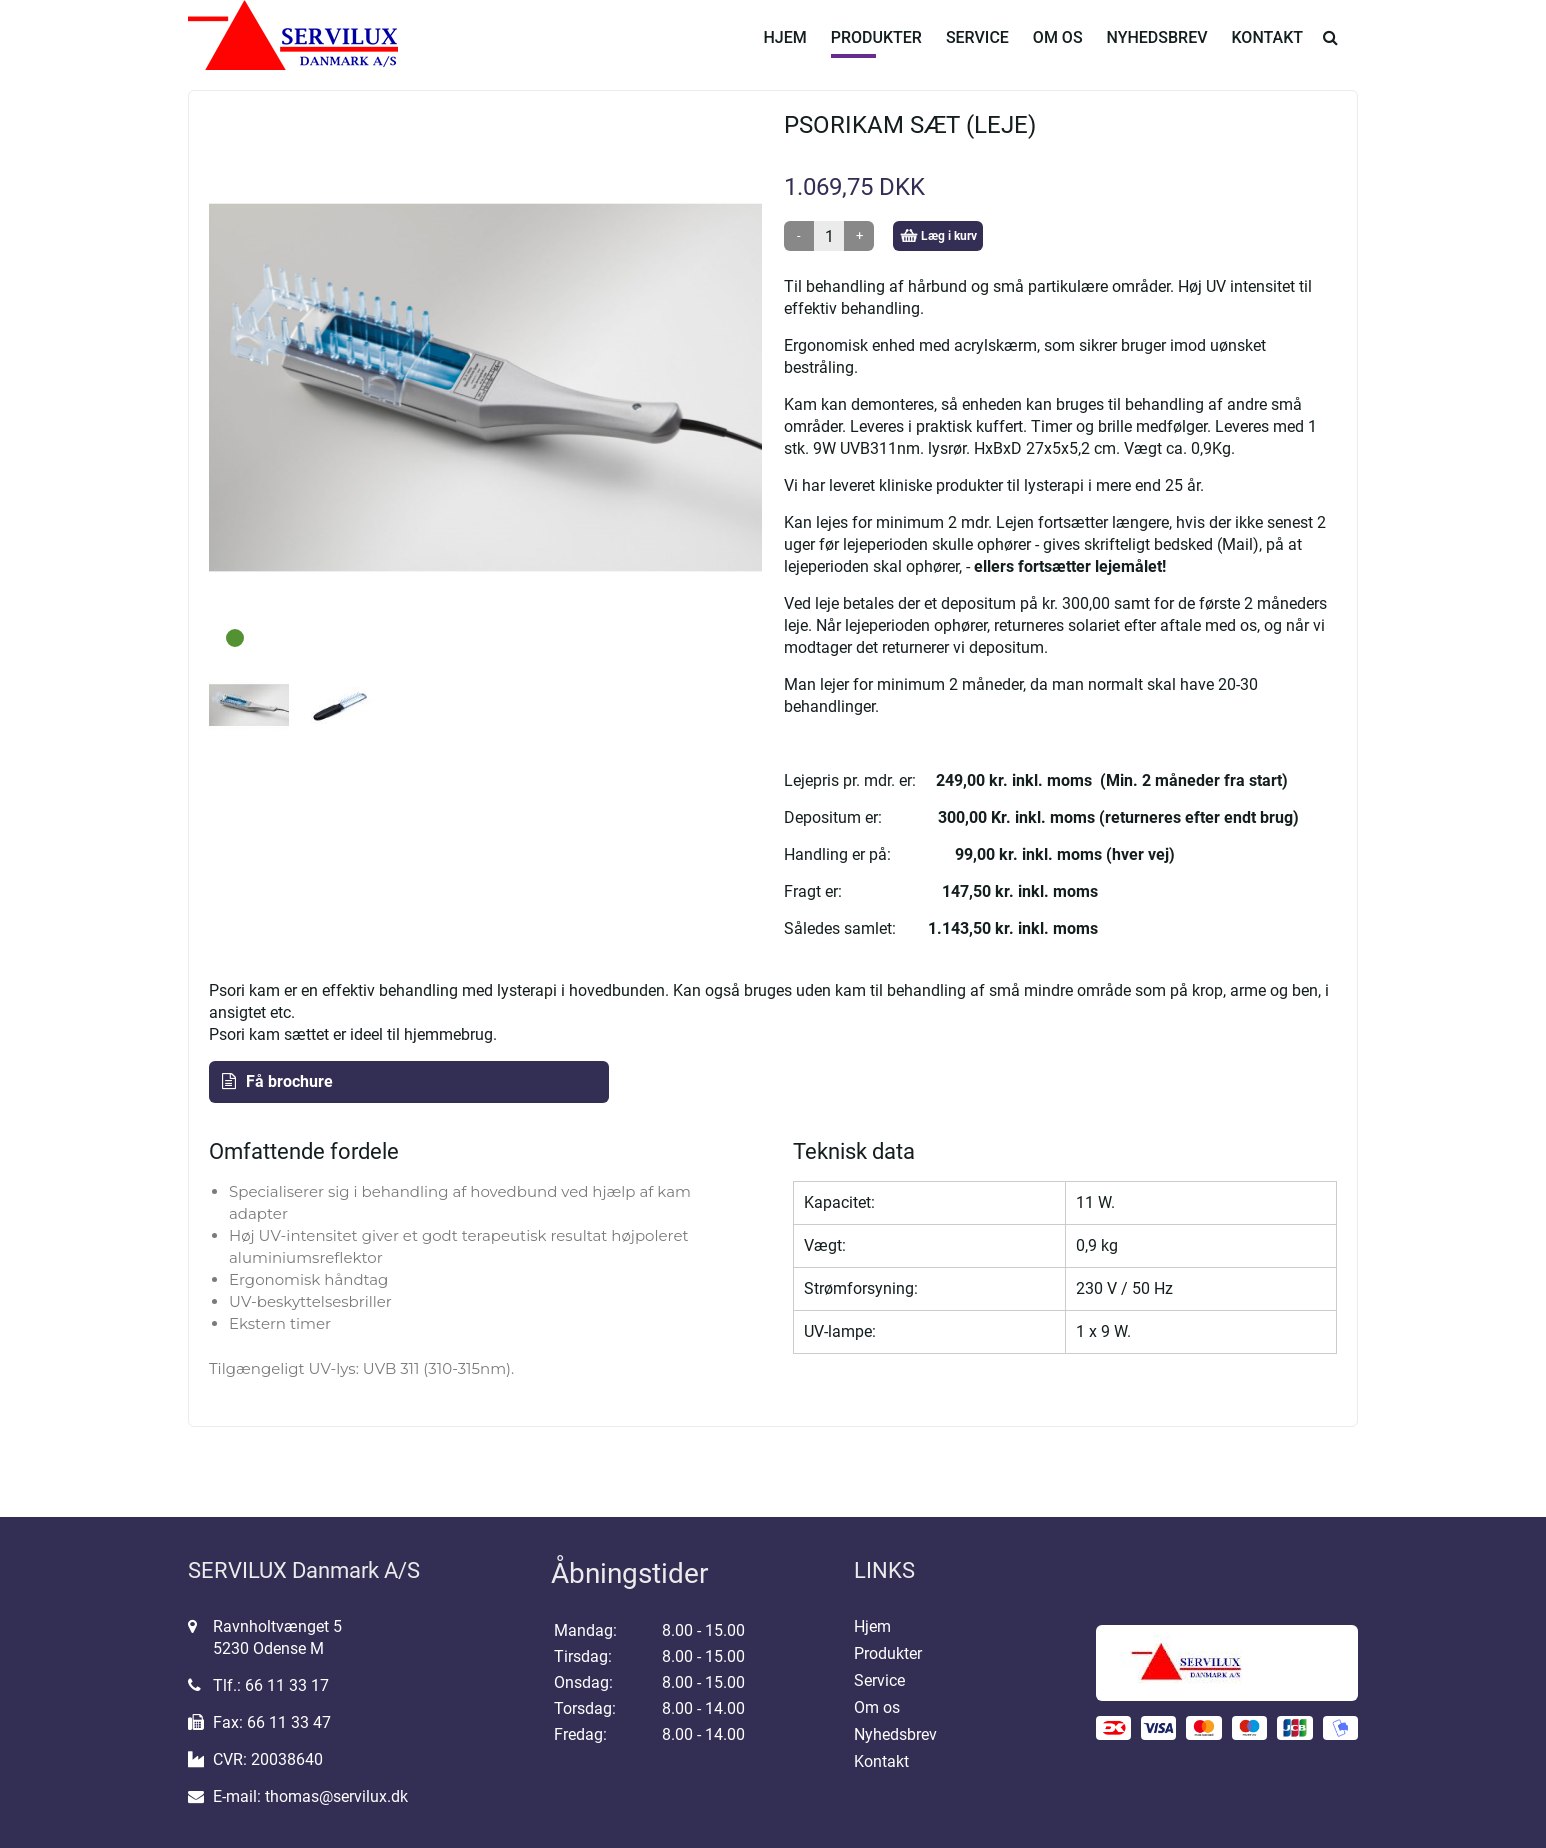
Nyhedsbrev (1157, 52)
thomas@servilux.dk (336, 1796)
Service (977, 52)
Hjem (784, 52)
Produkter (876, 52)
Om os (1058, 52)
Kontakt (1268, 52)
